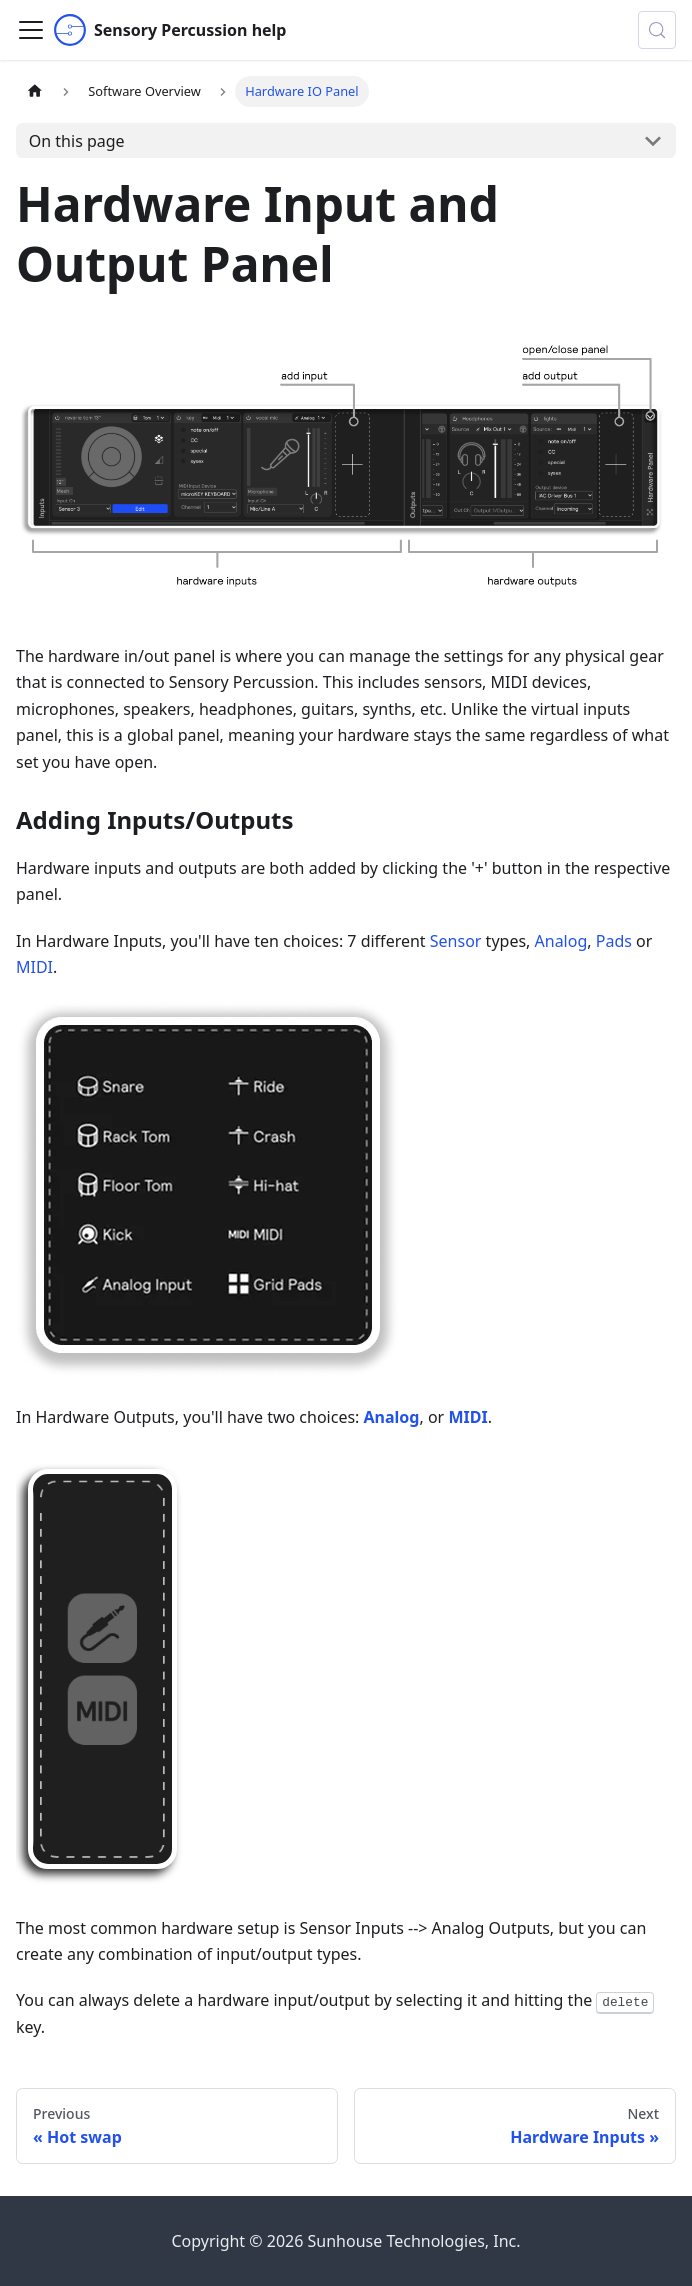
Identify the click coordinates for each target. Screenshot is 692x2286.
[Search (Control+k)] (657, 30)
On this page (77, 141)
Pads (614, 941)
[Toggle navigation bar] (31, 30)
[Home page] (35, 91)
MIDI (34, 967)
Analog (561, 941)
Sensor (456, 941)
